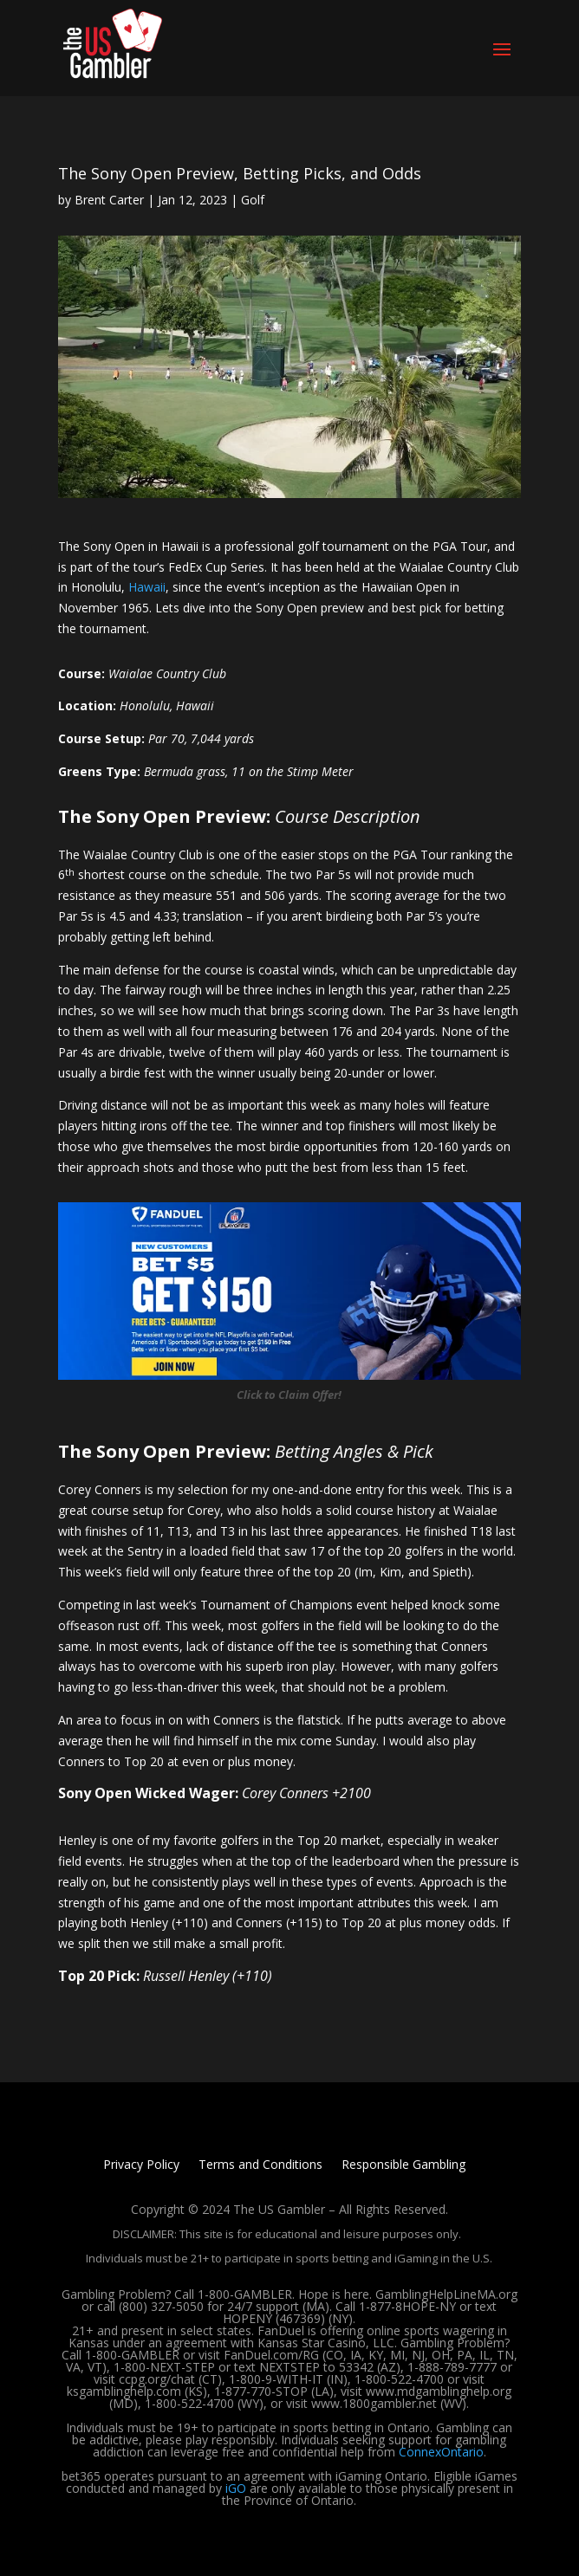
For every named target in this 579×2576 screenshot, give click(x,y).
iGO (235, 2488)
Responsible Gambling (403, 2165)
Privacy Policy (141, 2165)
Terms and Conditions (260, 2165)
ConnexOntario (441, 2451)
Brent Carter (109, 199)
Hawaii (147, 587)
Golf (252, 199)
